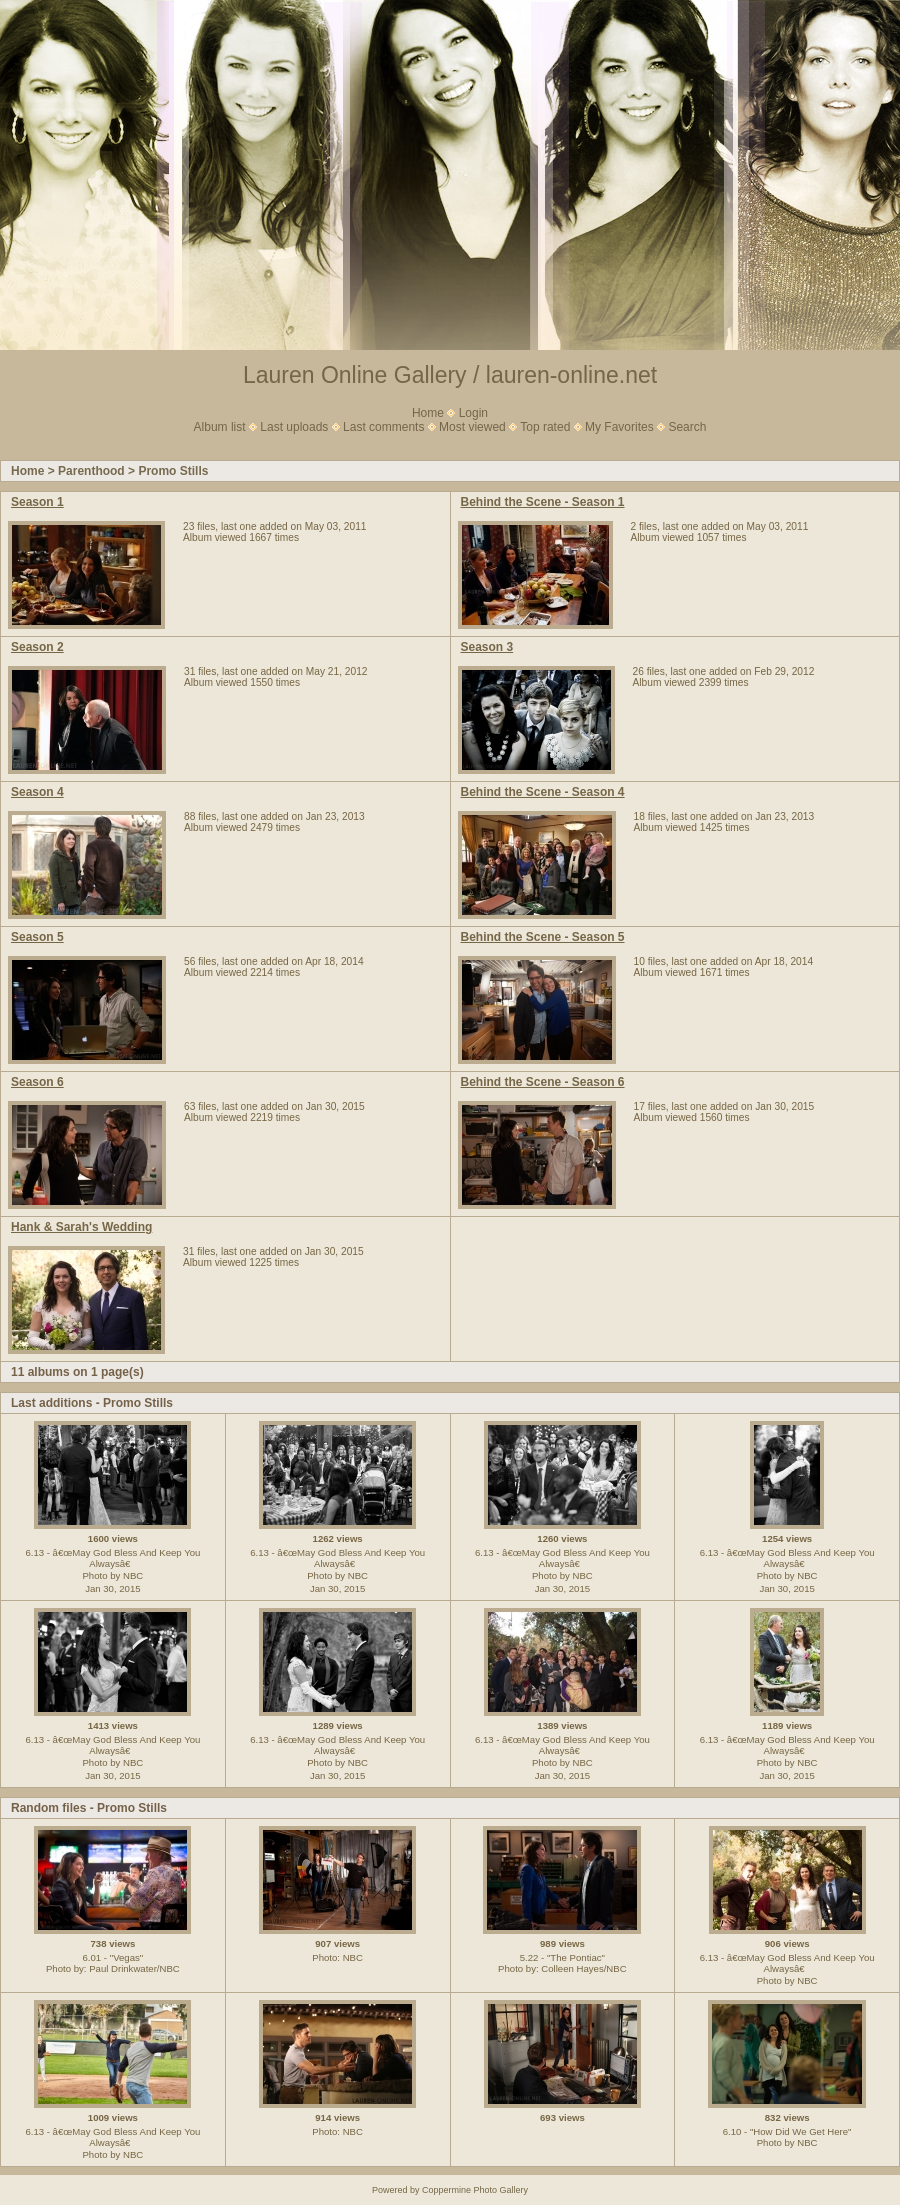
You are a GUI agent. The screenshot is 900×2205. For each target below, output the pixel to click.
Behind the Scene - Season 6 (543, 1082)
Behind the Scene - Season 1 (543, 502)
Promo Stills (173, 471)
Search (687, 427)
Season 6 (37, 1082)
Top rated (545, 427)
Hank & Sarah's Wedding (81, 1227)
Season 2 (37, 647)
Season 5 (37, 937)
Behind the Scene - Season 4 (543, 792)
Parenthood (91, 471)
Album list (220, 427)
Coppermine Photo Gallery (475, 2190)
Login (473, 413)
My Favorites (619, 427)
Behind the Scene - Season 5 (543, 937)
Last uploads (294, 427)
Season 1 (37, 502)
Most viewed (472, 427)
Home (428, 413)
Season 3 (487, 647)
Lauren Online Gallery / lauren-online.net (450, 375)
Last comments (383, 427)
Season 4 (37, 792)
